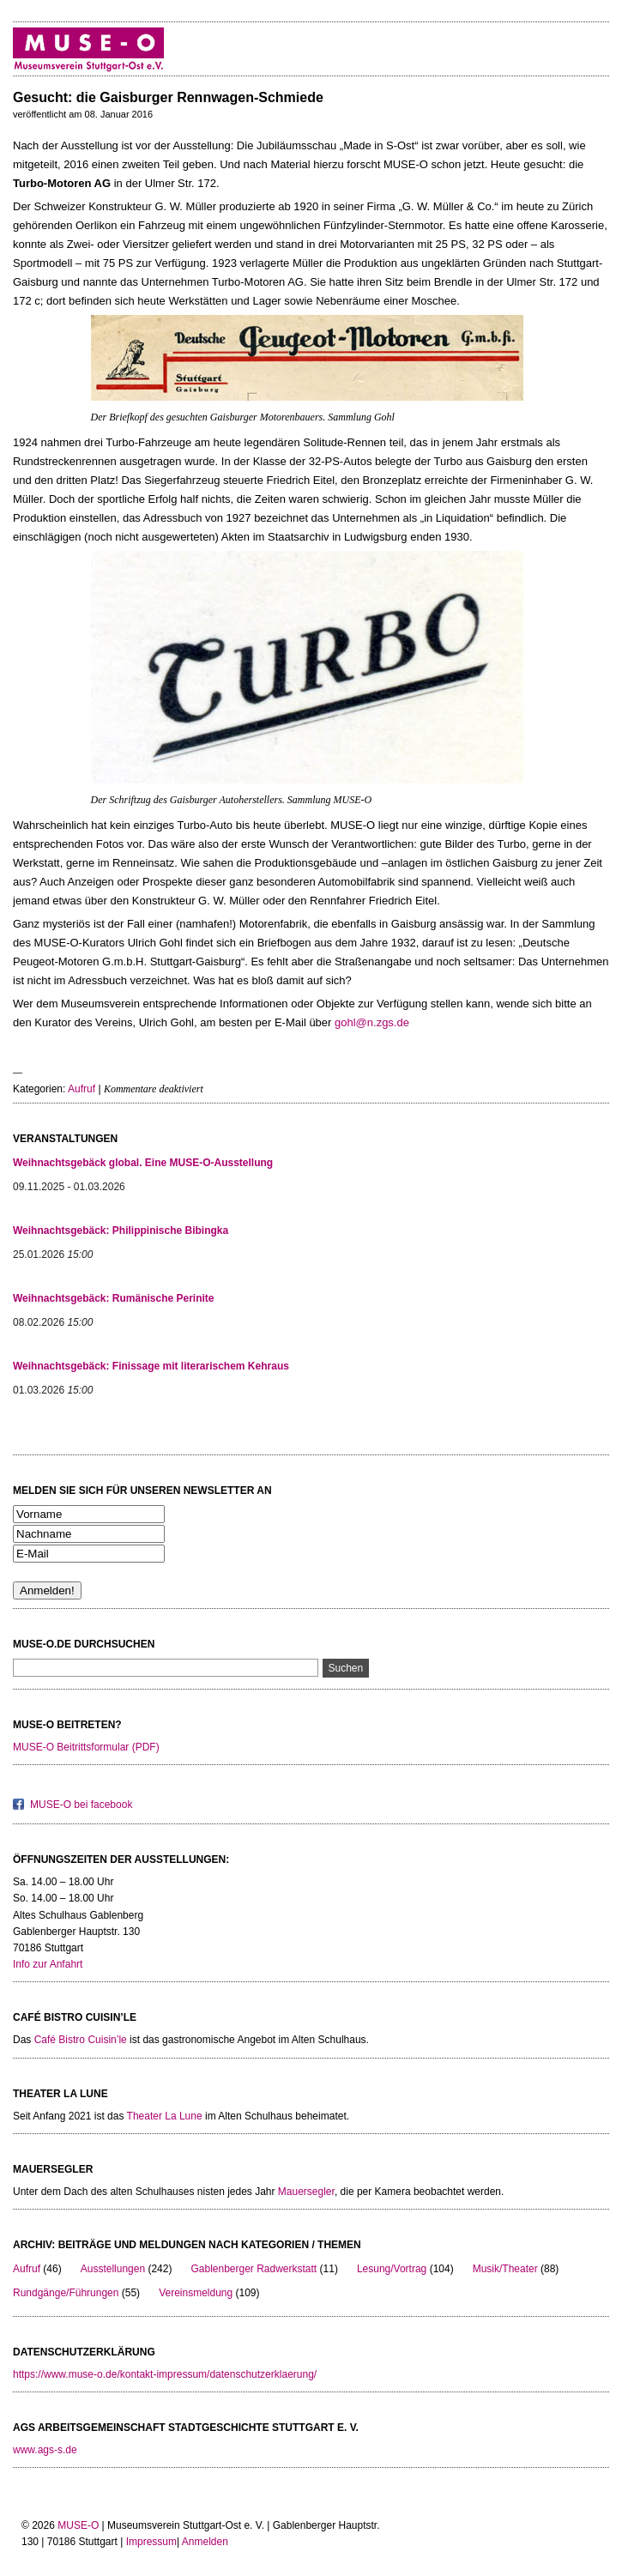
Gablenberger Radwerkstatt (253, 2269)
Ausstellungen (113, 2269)
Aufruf (81, 1089)
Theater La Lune (164, 2116)
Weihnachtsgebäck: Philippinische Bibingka (120, 1231)
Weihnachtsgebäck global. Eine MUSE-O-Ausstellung (143, 1163)
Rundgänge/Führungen (65, 2293)
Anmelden (205, 2542)
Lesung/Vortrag (391, 2269)
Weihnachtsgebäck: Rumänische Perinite (113, 1298)
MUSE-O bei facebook (81, 1805)
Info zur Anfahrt (47, 1964)
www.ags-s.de (45, 2450)
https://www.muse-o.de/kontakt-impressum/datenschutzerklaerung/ (165, 2374)
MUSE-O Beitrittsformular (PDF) (86, 1747)
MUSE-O (78, 2525)
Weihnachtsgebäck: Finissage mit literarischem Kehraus (151, 1366)
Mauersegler (306, 2192)
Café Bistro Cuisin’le (80, 2040)
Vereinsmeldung (195, 2293)
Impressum (151, 2542)
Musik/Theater (505, 2269)
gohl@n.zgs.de (372, 1022)
